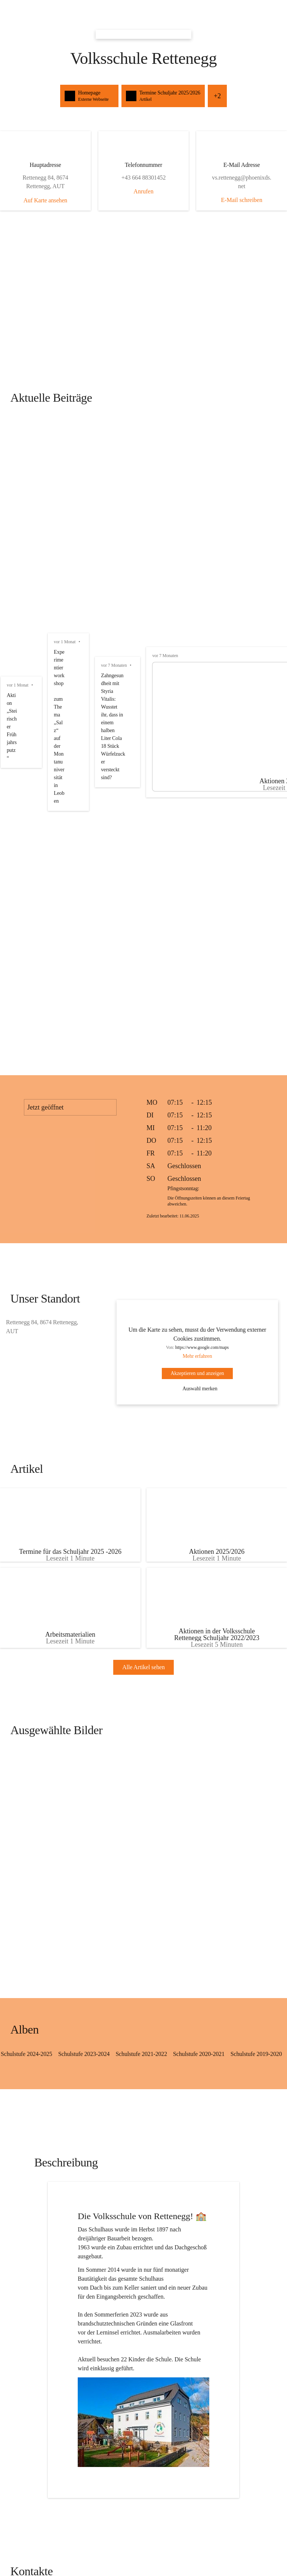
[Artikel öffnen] (73, 1149)
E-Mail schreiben (238, 200)
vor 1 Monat (17, 426)
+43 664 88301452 (49, 2214)
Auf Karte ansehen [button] (49, 200)
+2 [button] (258, 96)
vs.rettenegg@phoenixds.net (49, 2203)
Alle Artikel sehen (143, 1312)
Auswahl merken (195, 1006)
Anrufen (143, 191)
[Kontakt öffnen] (49, 2175)
